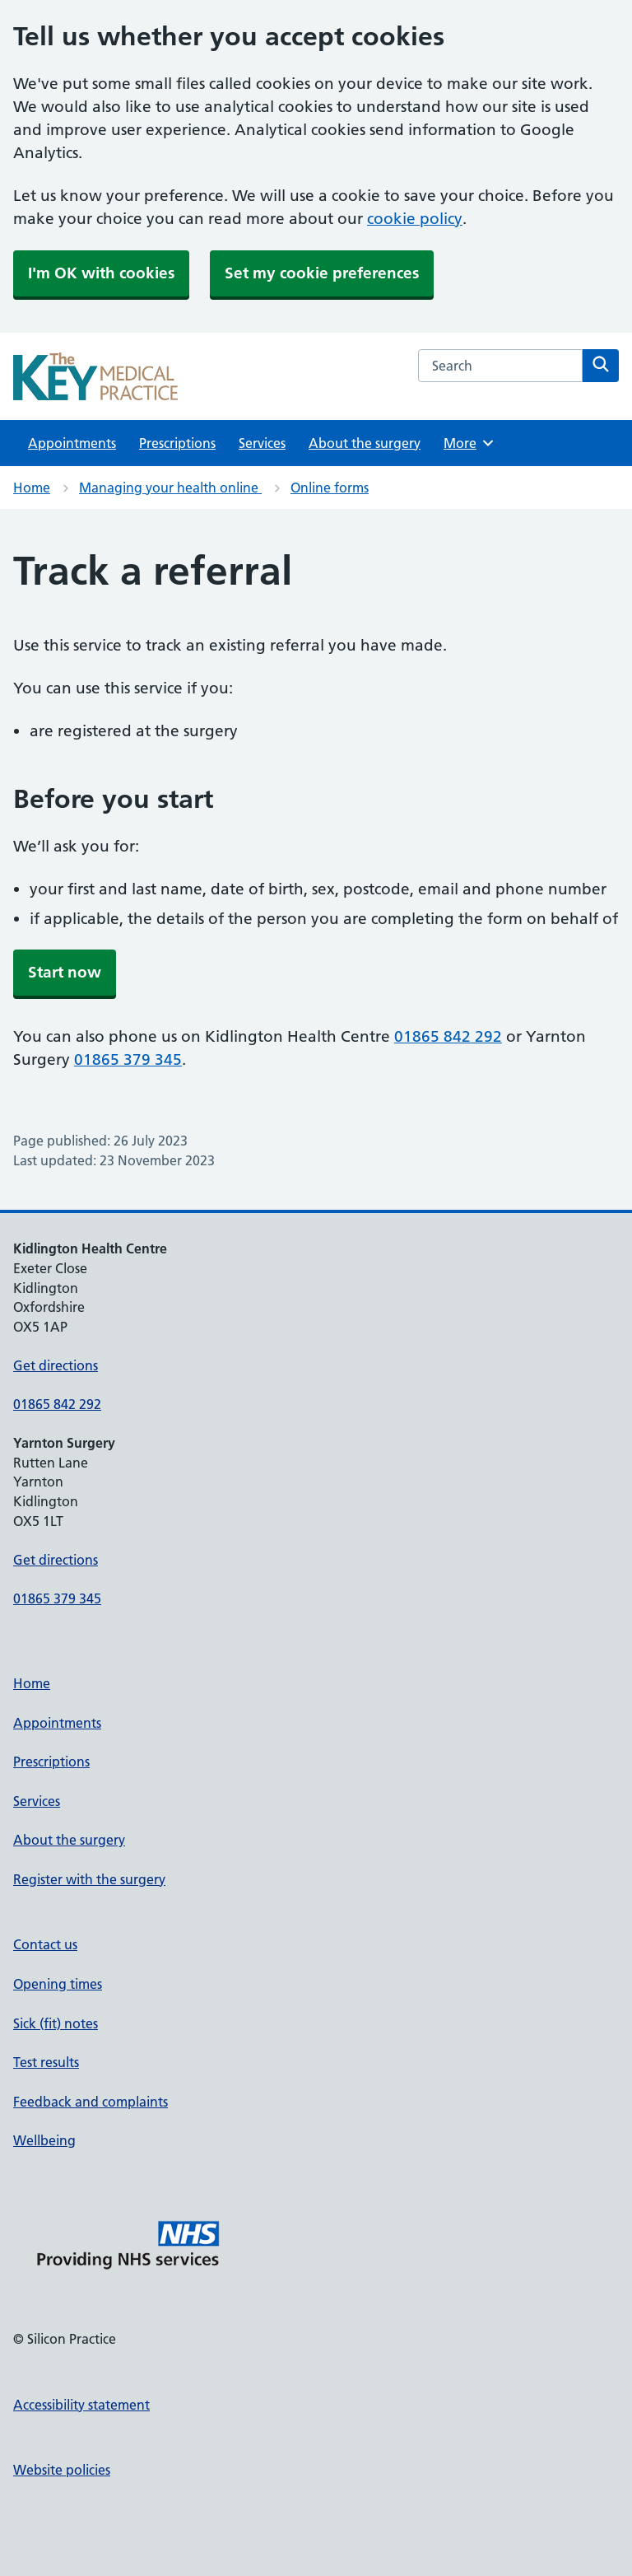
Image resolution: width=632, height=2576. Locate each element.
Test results (46, 2062)
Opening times (57, 1984)
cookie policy (414, 218)
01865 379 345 (128, 1059)
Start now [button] (64, 972)
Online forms (329, 487)
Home (31, 487)
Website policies (61, 2470)
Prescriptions (177, 443)
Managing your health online (170, 487)
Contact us (45, 1944)
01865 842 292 (448, 1036)
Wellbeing (44, 2140)
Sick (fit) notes (55, 2023)
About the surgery (365, 443)
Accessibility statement (81, 2404)
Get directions (55, 1365)
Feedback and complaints (90, 2101)
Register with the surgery (89, 1879)
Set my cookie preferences (322, 273)
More (469, 443)
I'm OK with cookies (101, 273)
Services (262, 443)
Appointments (72, 443)
